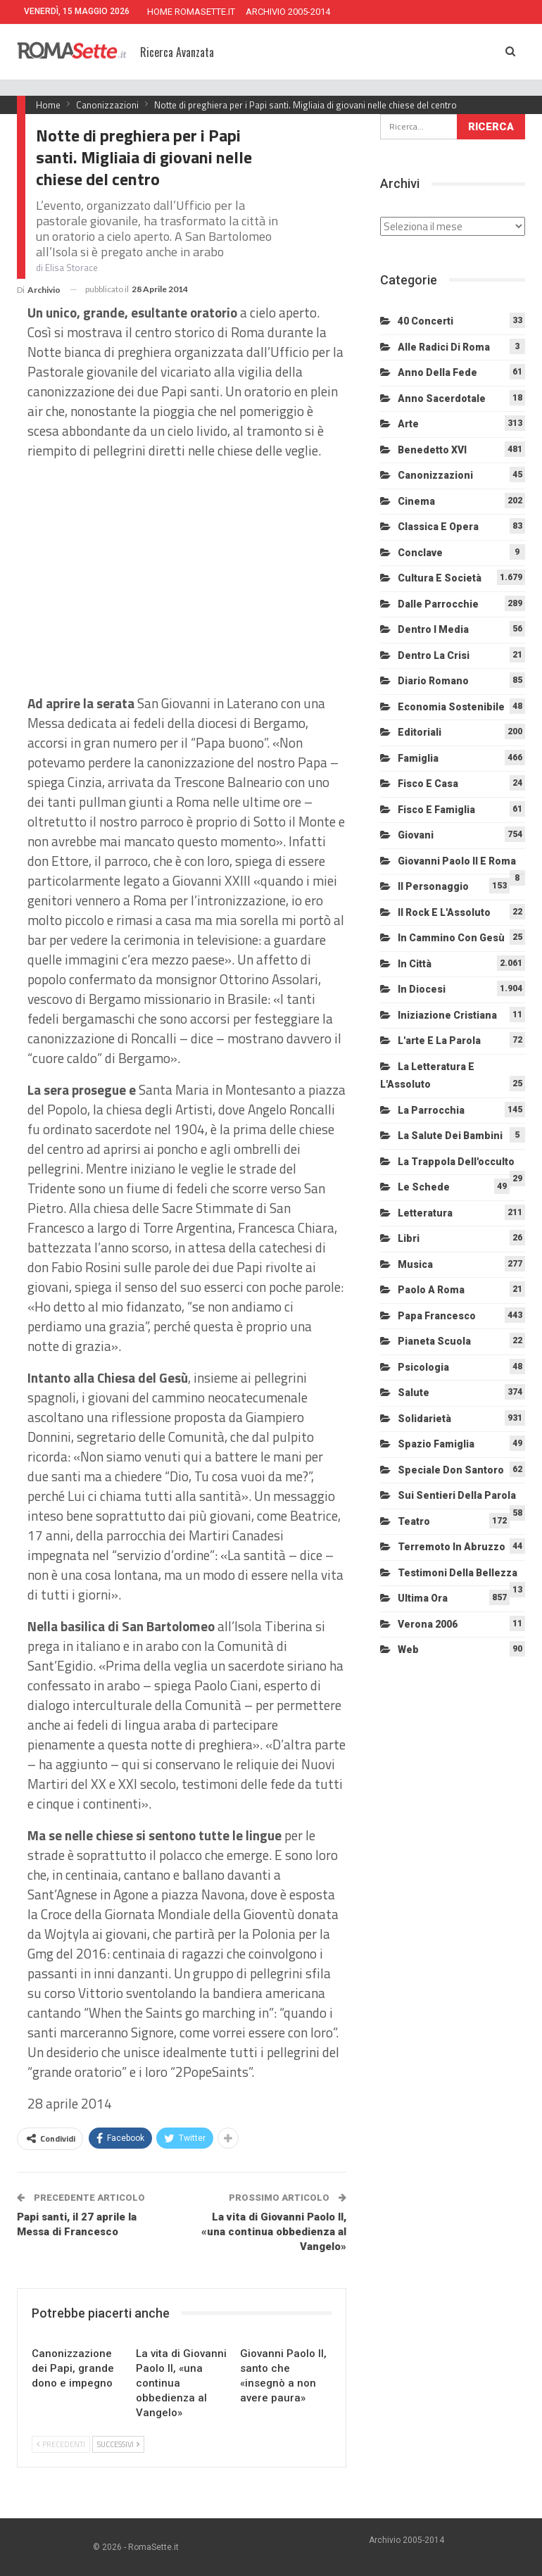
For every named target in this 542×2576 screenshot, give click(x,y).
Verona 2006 (428, 1624)
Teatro (414, 1521)
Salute (413, 1392)
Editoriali (419, 732)
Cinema (416, 501)
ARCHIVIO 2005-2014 (288, 11)
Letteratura (425, 1213)
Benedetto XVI (432, 449)
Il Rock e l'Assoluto (444, 912)
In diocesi (422, 989)
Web (408, 1649)
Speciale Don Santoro (451, 1470)
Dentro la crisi (433, 655)
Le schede (424, 1187)
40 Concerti (425, 321)
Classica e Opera (438, 526)
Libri (409, 1238)
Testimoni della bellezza (457, 1572)
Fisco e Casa (428, 783)
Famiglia (418, 758)
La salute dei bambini (450, 1135)
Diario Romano (433, 680)
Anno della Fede (437, 372)
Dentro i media (433, 629)
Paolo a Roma (431, 1289)
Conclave (420, 552)
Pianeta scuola (434, 1341)
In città (414, 963)
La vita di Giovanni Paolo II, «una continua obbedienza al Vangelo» (273, 2232)
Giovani (416, 835)
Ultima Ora (423, 1598)
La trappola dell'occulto (456, 1161)
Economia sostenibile (451, 706)
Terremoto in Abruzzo (451, 1546)
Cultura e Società (439, 578)
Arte (408, 423)
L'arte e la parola (439, 1040)
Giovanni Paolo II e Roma (457, 861)
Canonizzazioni (435, 475)
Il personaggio (433, 886)
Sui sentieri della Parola (457, 1495)
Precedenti (61, 2444)
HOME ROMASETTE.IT (191, 11)
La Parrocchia (431, 1110)
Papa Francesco (437, 1315)
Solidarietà (424, 1418)
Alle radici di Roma (444, 347)
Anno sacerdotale (442, 398)
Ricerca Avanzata (177, 52)
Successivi (118, 2444)
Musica (415, 1264)
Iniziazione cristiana (447, 1015)
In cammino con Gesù (451, 937)
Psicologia (423, 1367)
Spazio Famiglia (436, 1444)
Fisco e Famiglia (436, 809)
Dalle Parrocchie (438, 604)
